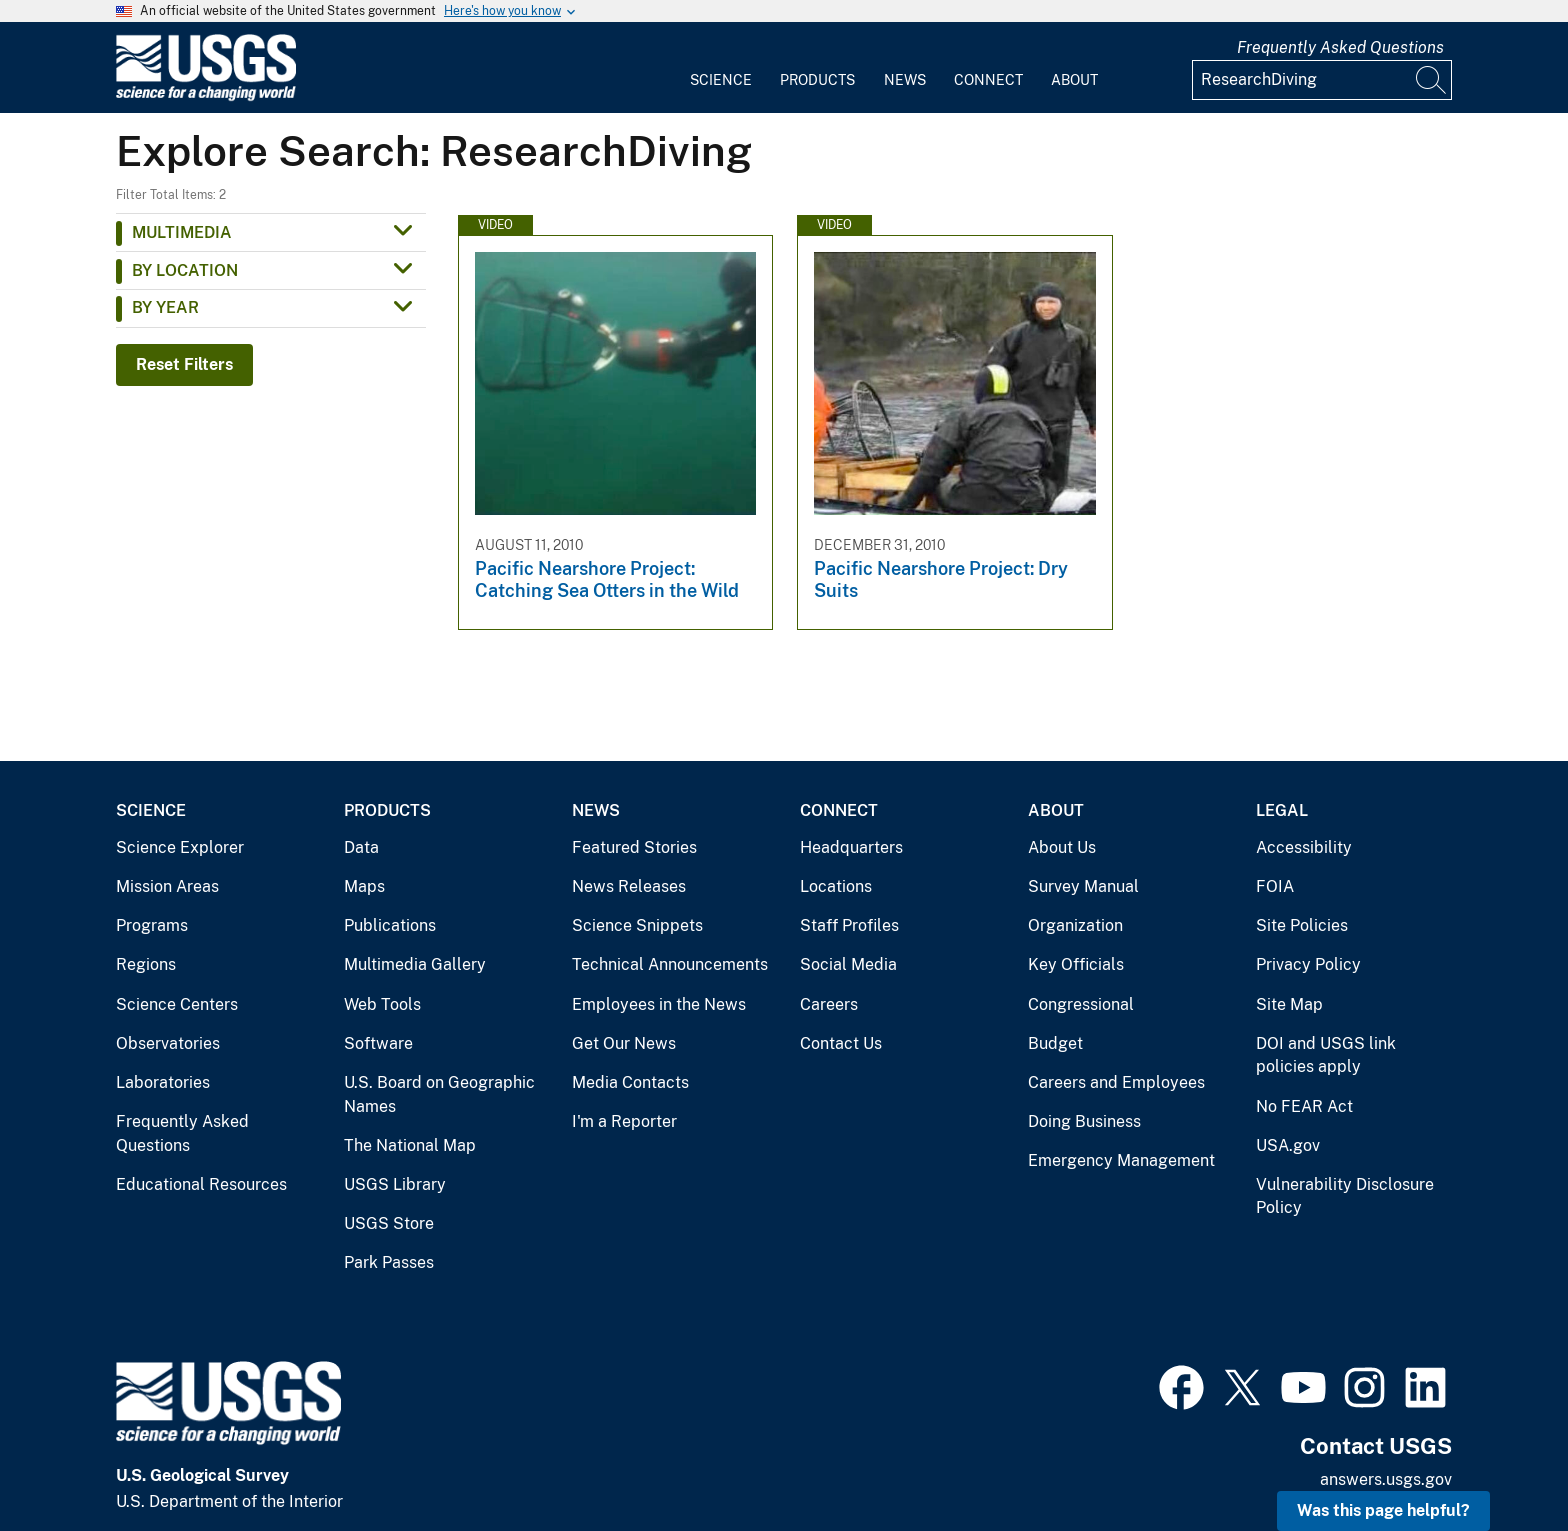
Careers (829, 1004)
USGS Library (395, 1184)
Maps (364, 886)
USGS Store (389, 1223)
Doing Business (1084, 1121)
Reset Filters (184, 364)
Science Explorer (180, 847)
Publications (390, 925)
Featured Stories (634, 847)
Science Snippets (637, 925)
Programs (152, 925)
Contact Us (841, 1043)
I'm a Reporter (624, 1121)
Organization (1075, 925)
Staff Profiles (849, 925)
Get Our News (624, 1043)
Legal (1282, 810)
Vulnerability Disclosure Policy (1345, 1196)
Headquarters (851, 847)
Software (378, 1043)
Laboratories (163, 1082)
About (1074, 80)
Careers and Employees (1116, 1082)
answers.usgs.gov (1386, 1479)
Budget (1055, 1043)
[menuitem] (721, 68)
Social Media (848, 964)
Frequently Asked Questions (1340, 47)
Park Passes (389, 1262)
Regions (146, 964)
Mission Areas (167, 886)
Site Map (1289, 1004)
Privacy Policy (1308, 964)
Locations (836, 886)
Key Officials (1076, 964)
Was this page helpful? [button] (1383, 1510)
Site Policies (1302, 925)
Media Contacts (630, 1082)
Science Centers (177, 1004)
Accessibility (1304, 847)
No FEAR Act (1304, 1106)
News (905, 80)
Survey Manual (1083, 886)
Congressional (1081, 1004)
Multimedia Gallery (415, 964)
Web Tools (382, 1004)
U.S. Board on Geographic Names (439, 1094)
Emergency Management (1121, 1160)
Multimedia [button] (182, 232)
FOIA (1275, 886)
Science (721, 80)
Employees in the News (659, 1004)
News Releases (629, 886)
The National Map (410, 1145)
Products (817, 80)
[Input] (1322, 80)
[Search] (1432, 80)
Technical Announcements (670, 964)
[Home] (206, 96)
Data (361, 847)
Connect (988, 80)
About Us (1062, 847)
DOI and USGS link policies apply (1326, 1055)
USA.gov (1288, 1145)
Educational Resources (201, 1184)
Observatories (168, 1043)
